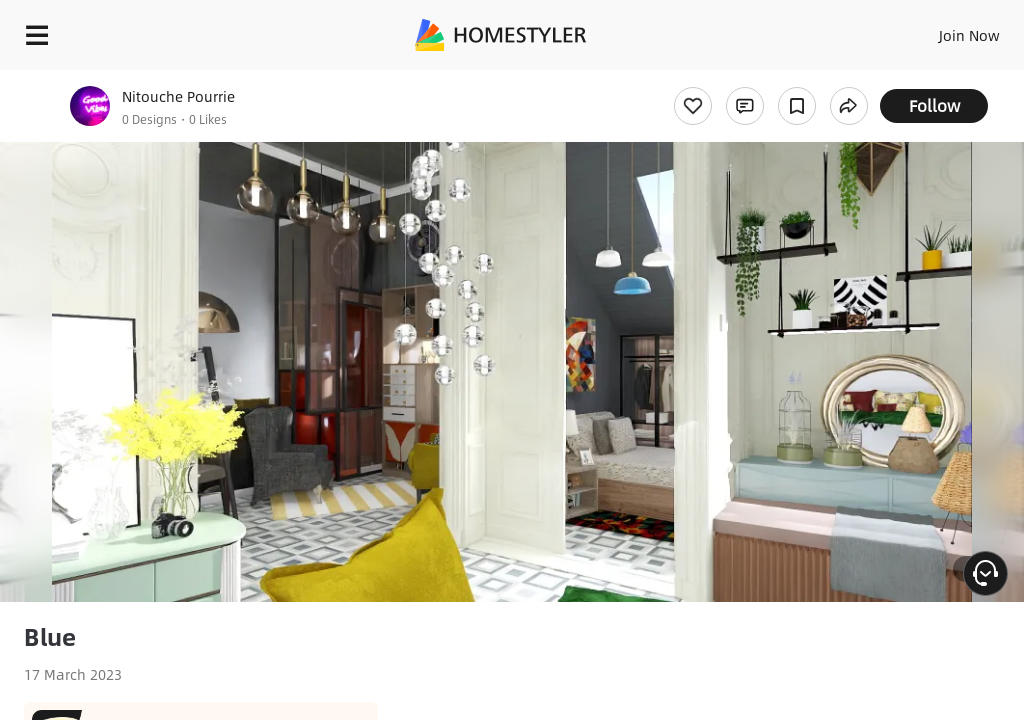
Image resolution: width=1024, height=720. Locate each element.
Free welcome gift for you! (768, 80)
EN (943, 30)
